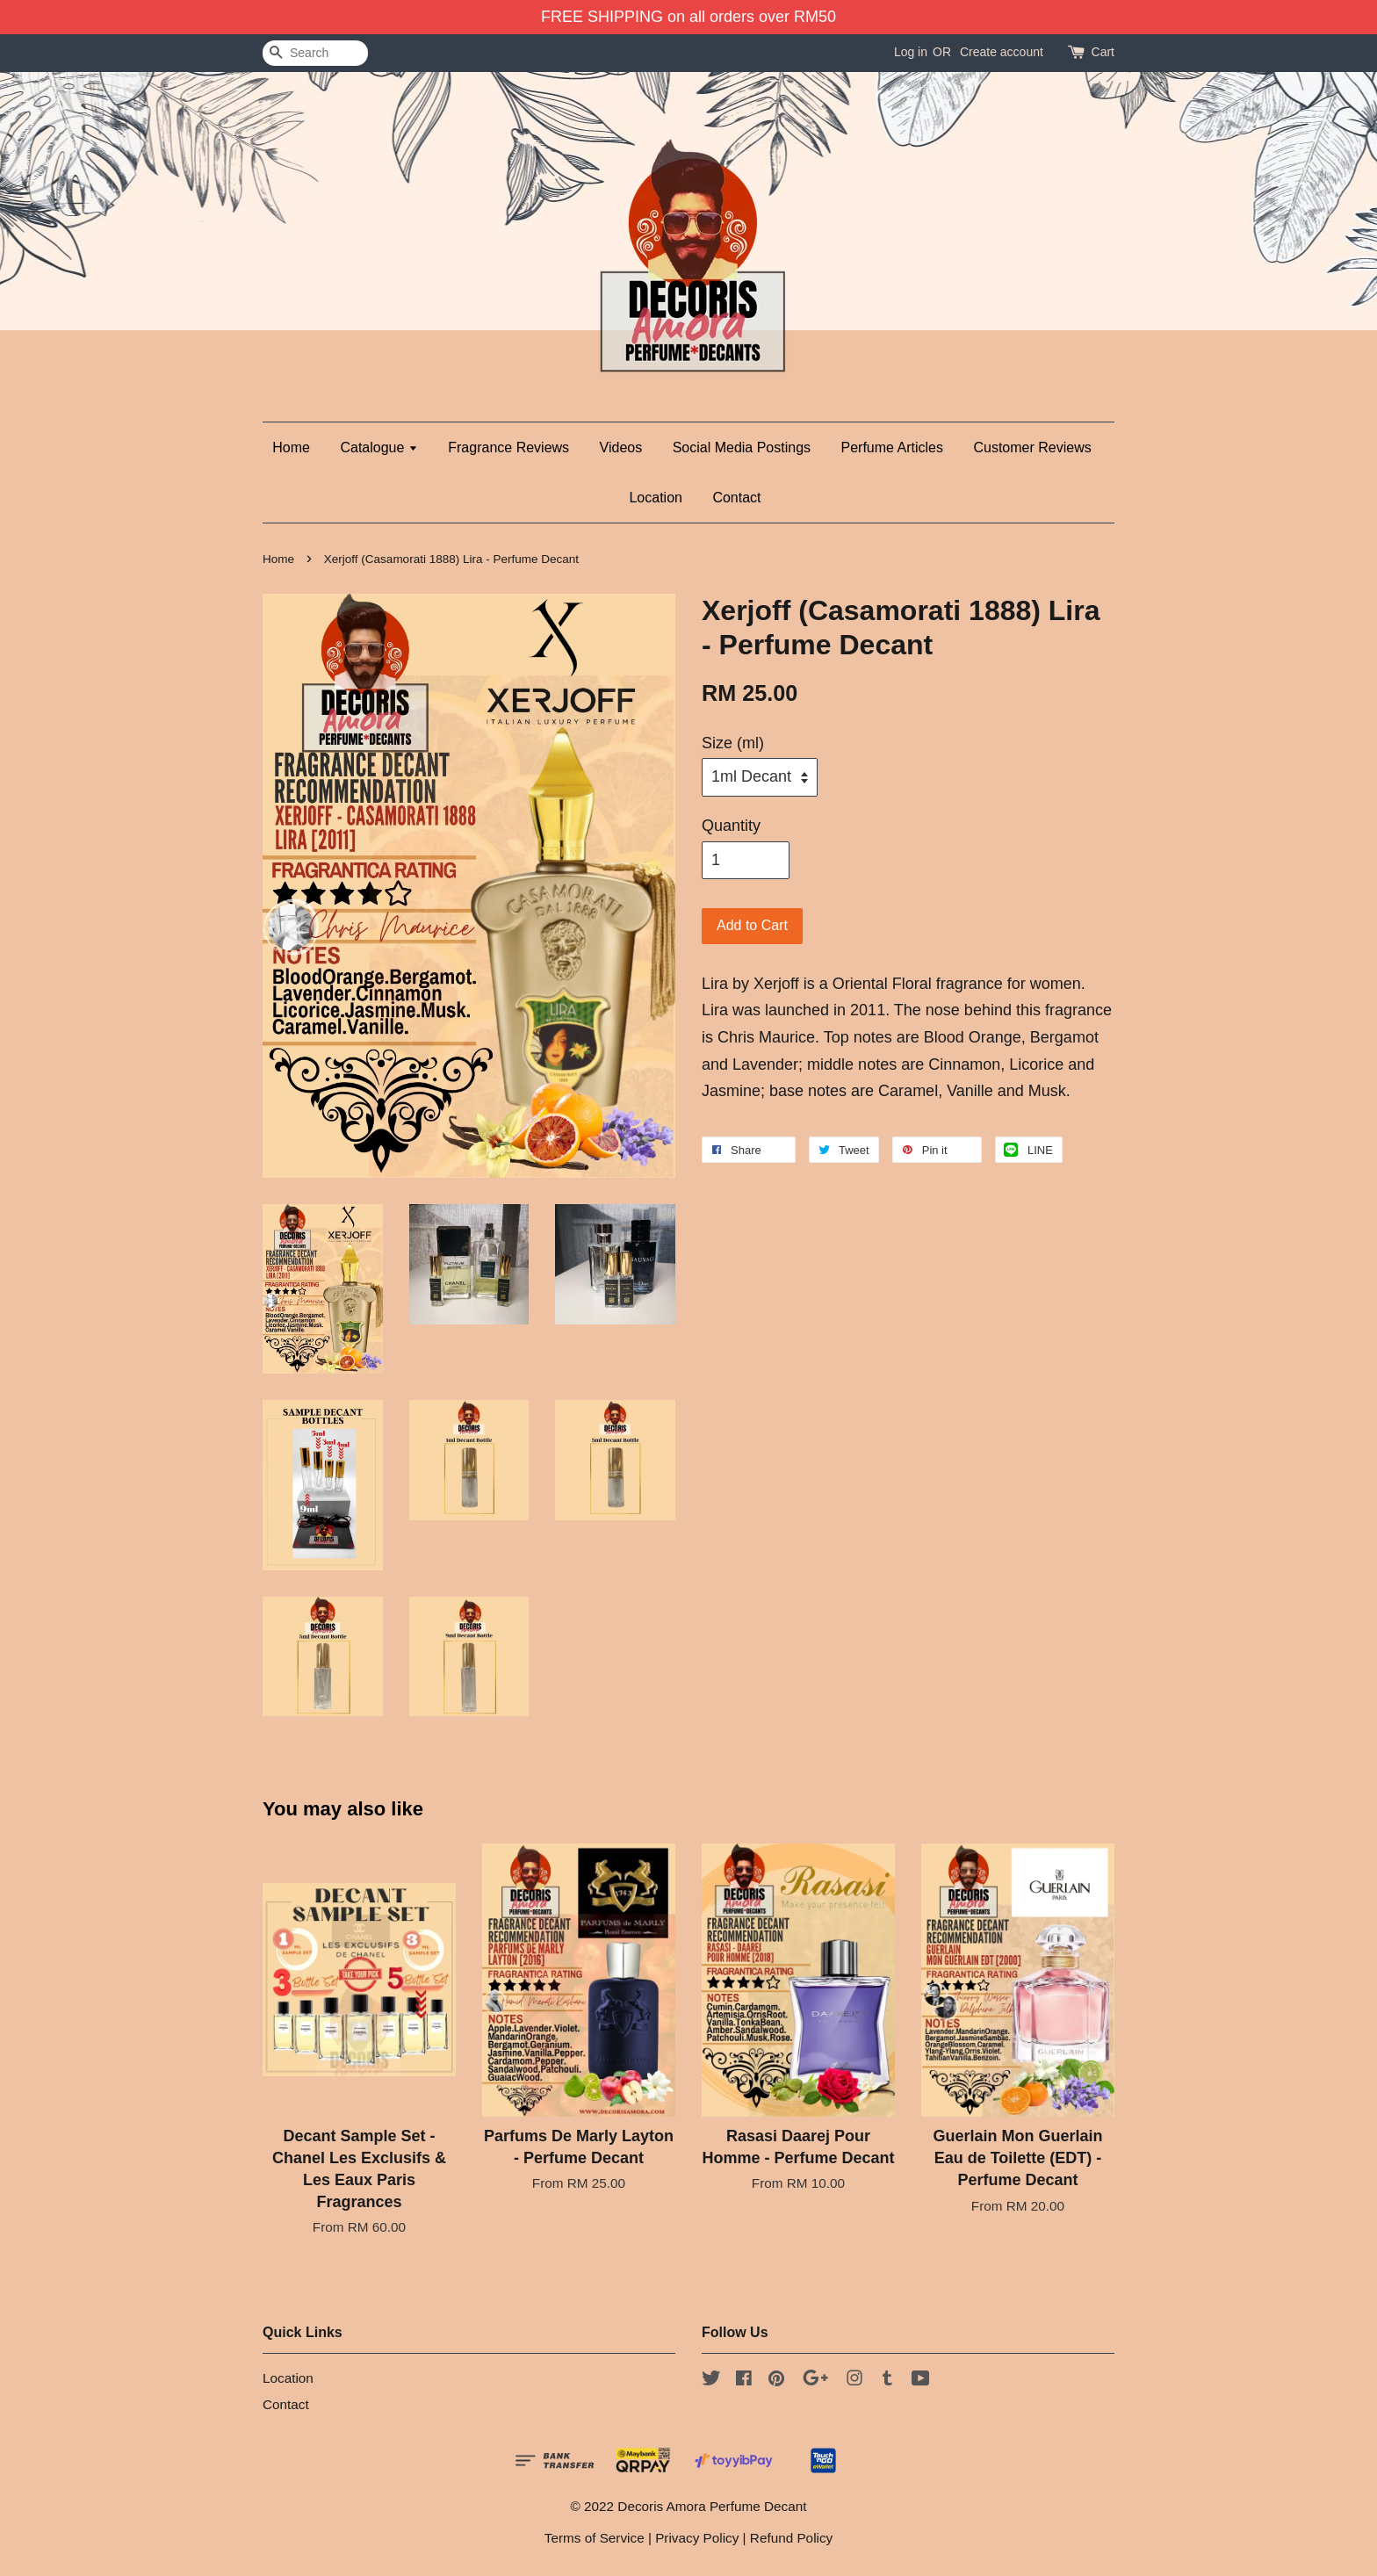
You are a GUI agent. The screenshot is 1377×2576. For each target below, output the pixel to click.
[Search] (315, 53)
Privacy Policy (697, 2537)
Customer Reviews (1032, 447)
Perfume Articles (892, 447)
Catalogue (378, 447)
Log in (910, 52)
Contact (736, 497)
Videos (621, 447)
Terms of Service (594, 2537)
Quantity (731, 825)
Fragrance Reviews (508, 447)
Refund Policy (791, 2537)
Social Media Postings (742, 447)
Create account (1001, 52)
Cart (1103, 52)
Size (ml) (733, 743)
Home (291, 447)
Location (655, 497)
